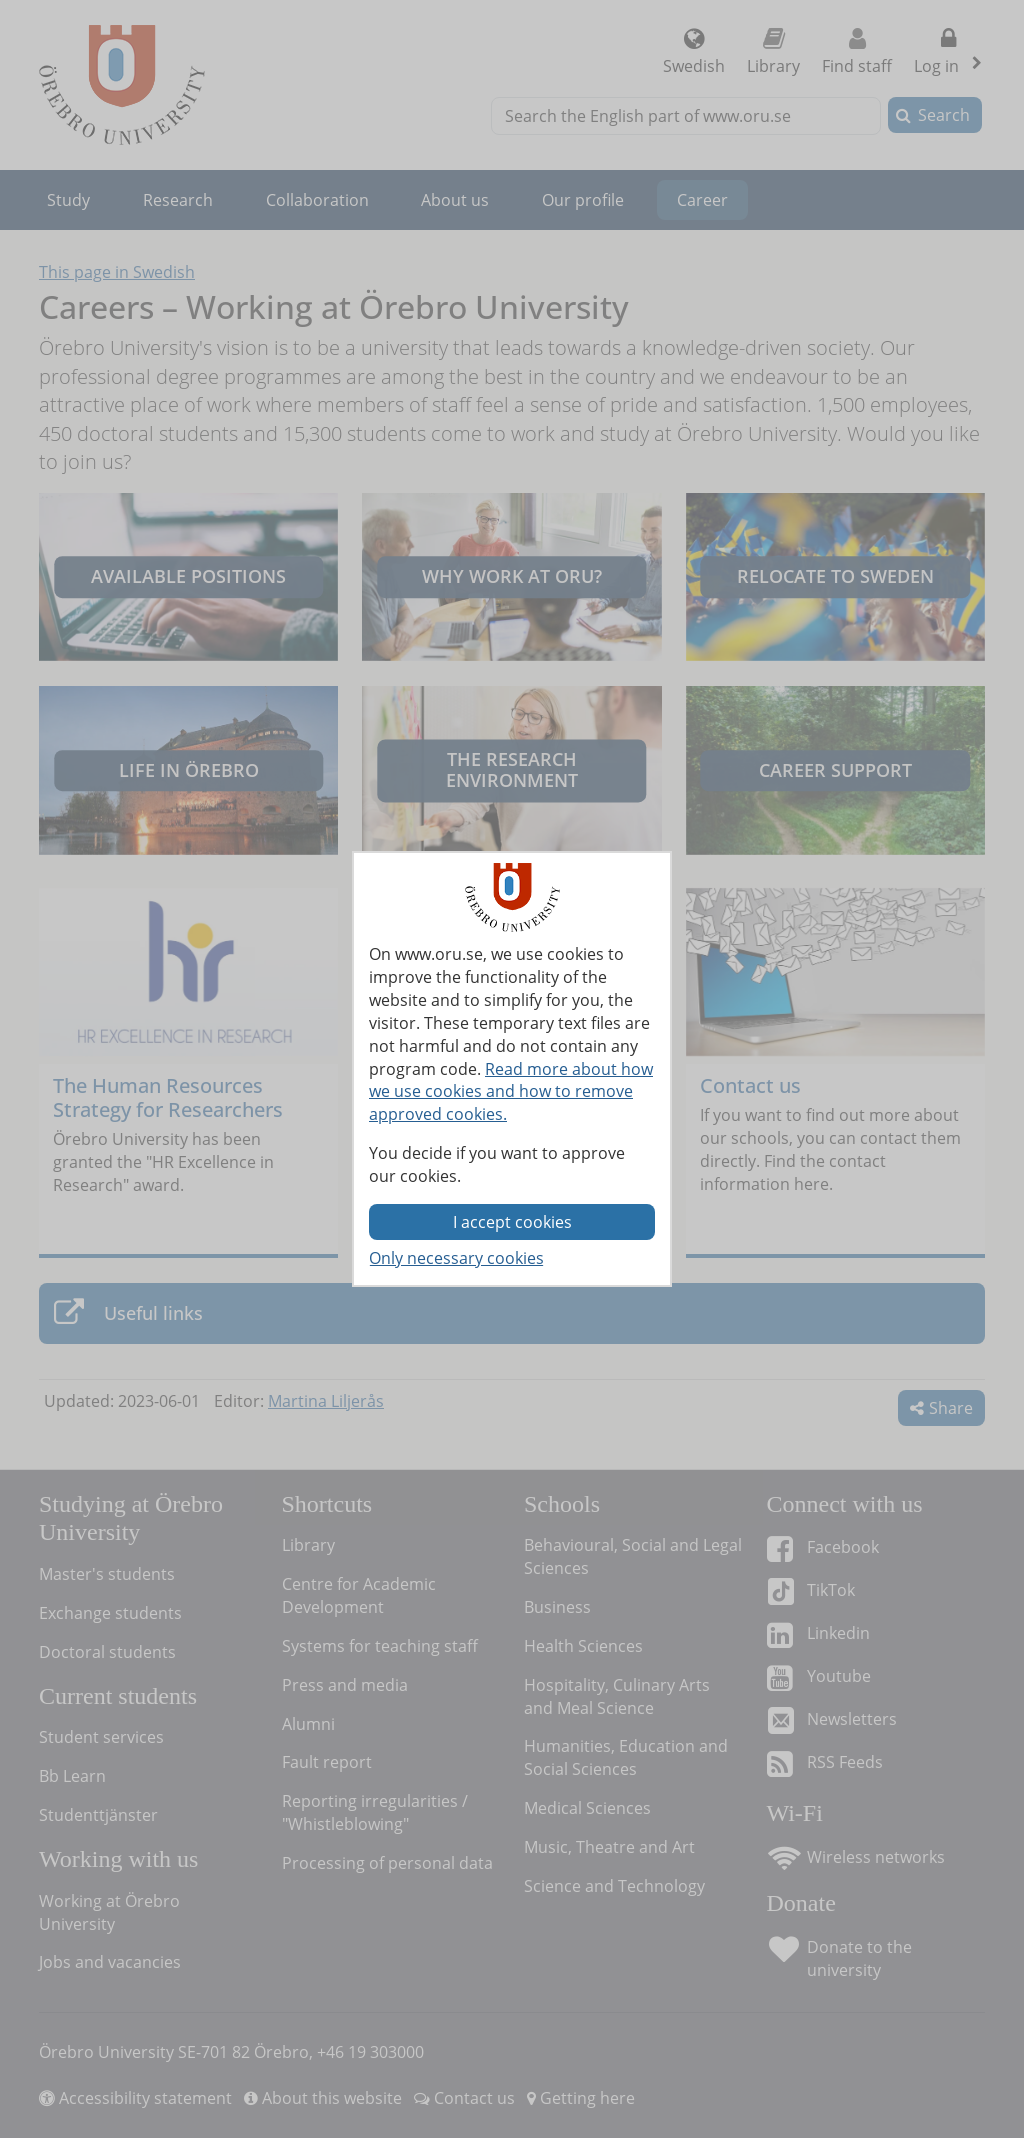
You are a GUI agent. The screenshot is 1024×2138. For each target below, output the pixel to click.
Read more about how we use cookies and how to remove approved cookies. (511, 1092)
